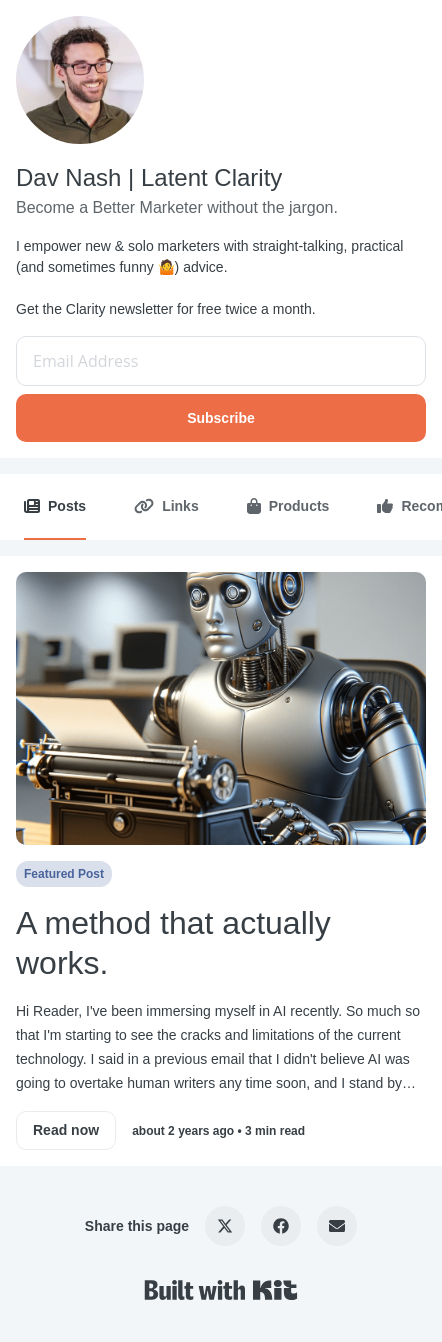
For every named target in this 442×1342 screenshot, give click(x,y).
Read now (66, 1130)
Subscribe (221, 418)
